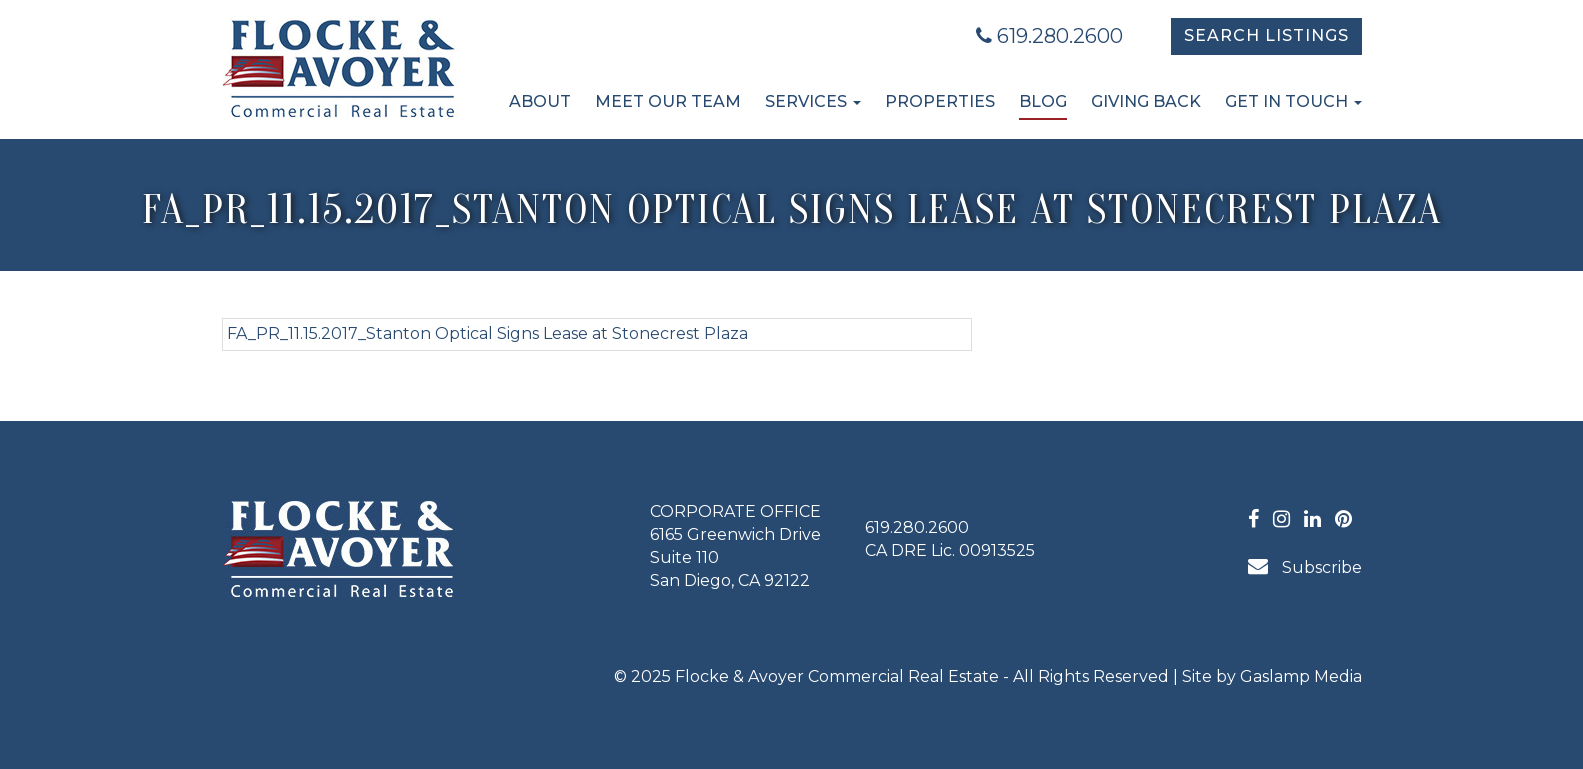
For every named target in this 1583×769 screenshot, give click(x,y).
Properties (940, 101)
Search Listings (1266, 35)
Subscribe (1305, 566)
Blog (1043, 101)
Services (813, 101)
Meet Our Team (668, 101)
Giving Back (1146, 101)
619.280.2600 (1049, 36)
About (540, 101)
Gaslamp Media (1301, 676)
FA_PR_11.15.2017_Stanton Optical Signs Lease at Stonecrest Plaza (487, 333)
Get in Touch (1293, 101)
